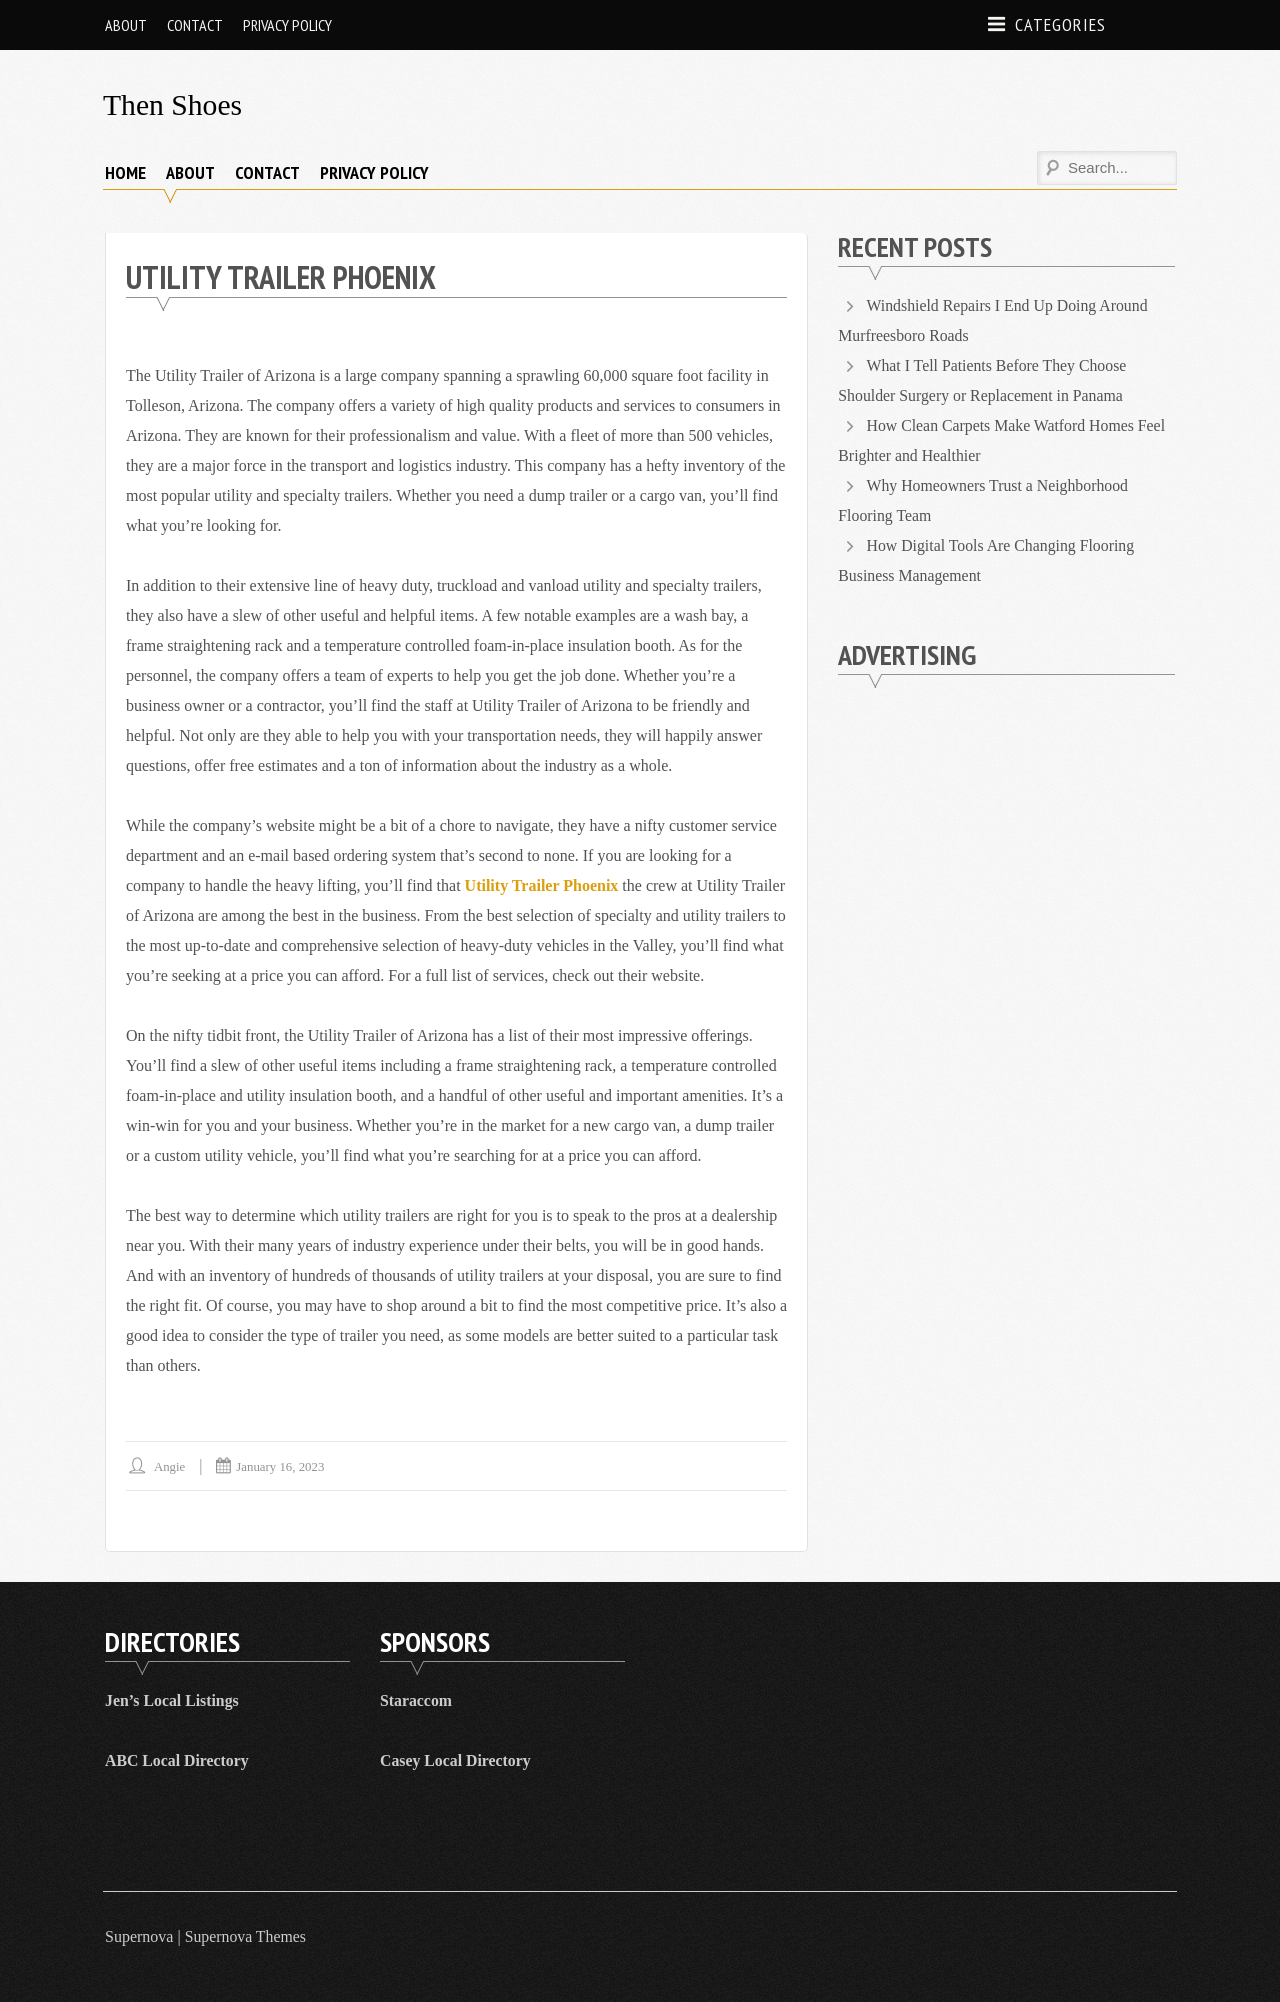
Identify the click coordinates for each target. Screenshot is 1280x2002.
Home (125, 171)
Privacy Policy (287, 25)
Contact (195, 25)
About (126, 25)
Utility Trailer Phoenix (542, 885)
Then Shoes (173, 104)
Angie (170, 1466)
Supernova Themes (246, 1936)
